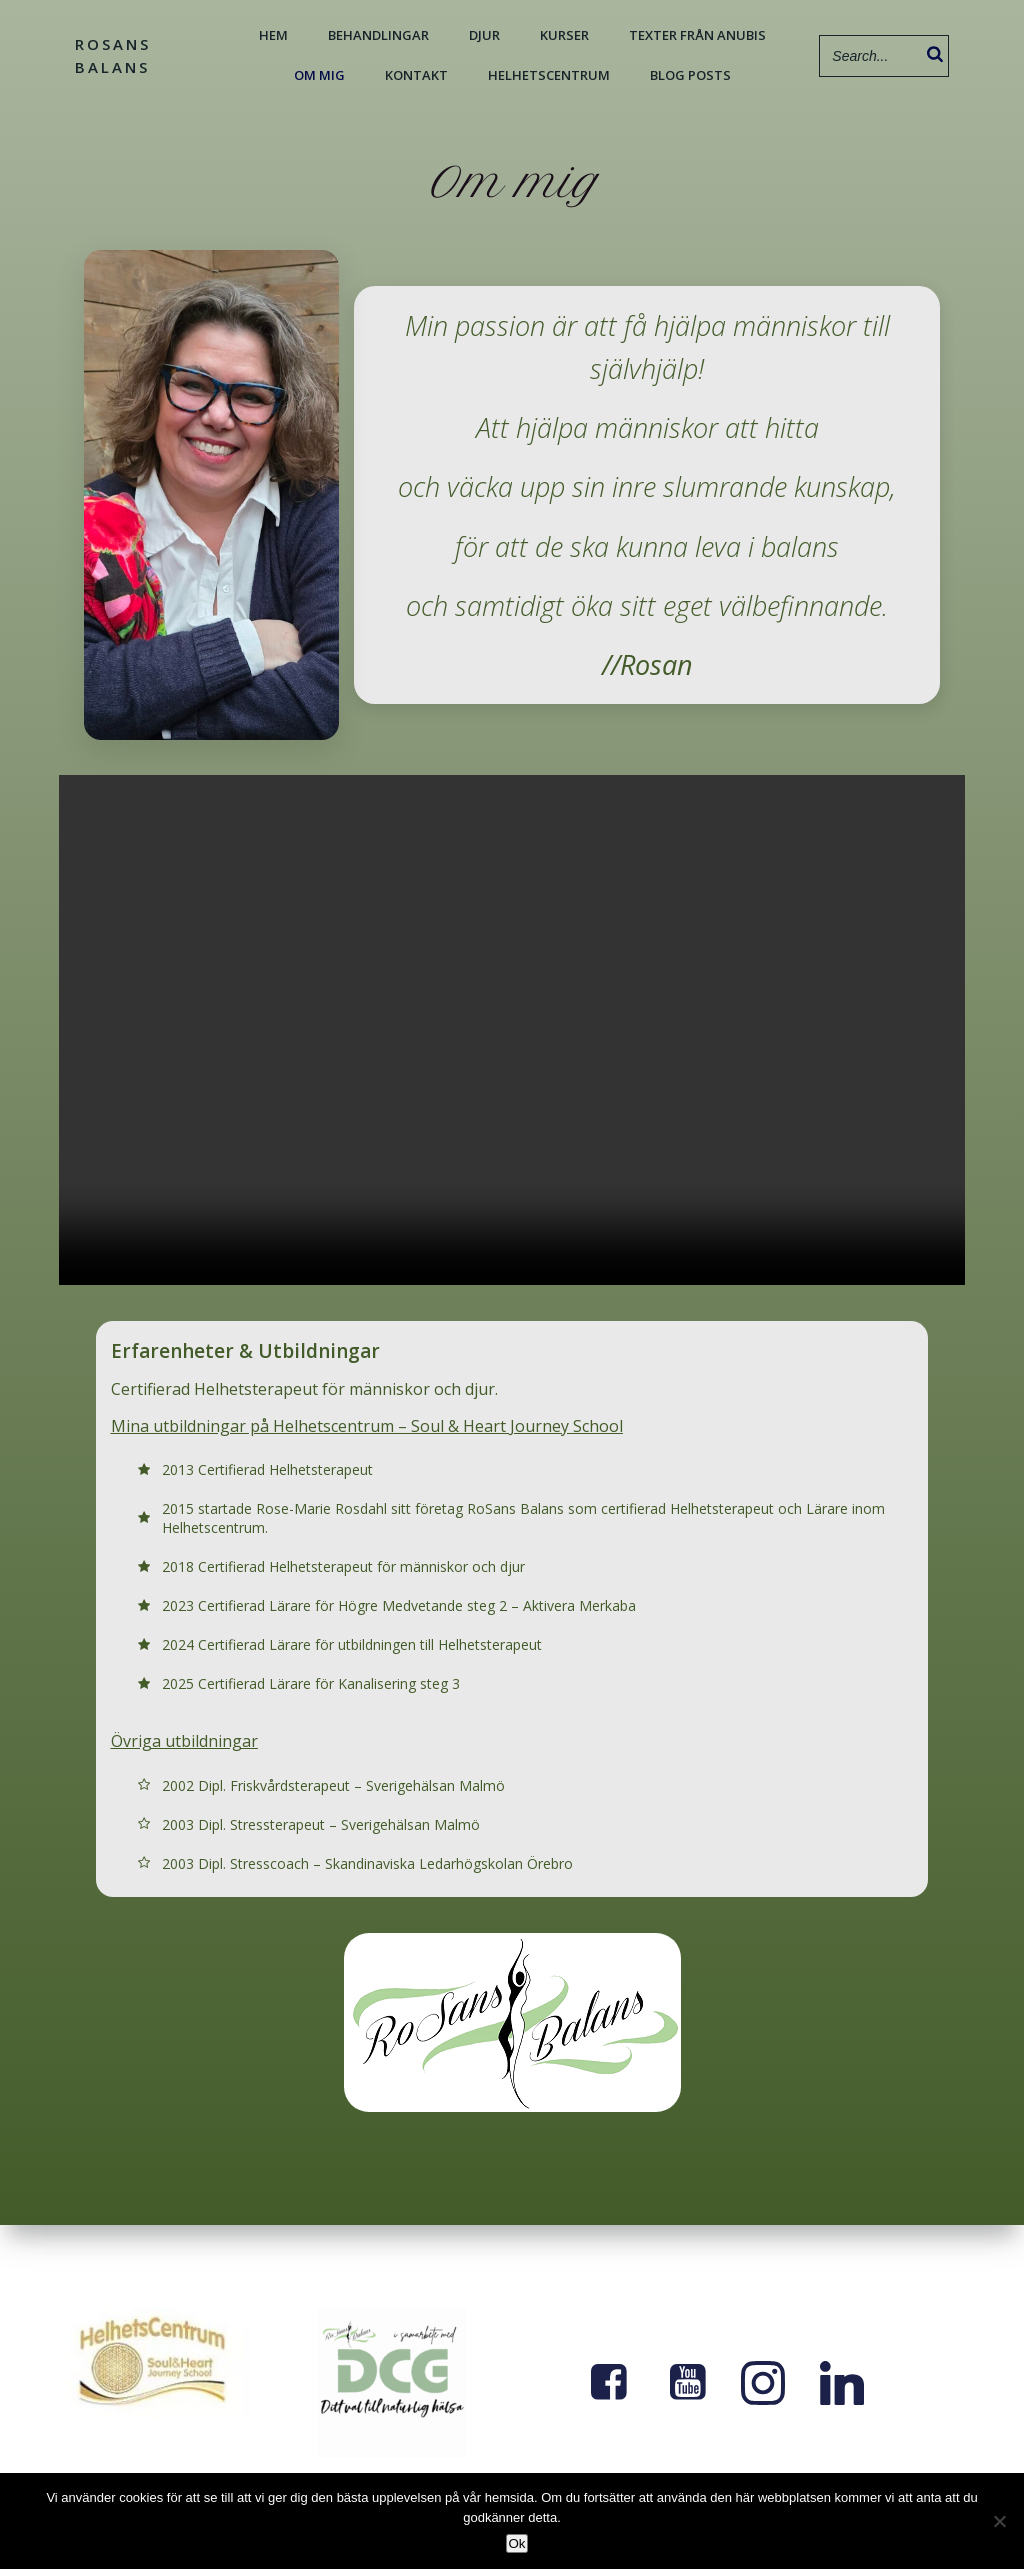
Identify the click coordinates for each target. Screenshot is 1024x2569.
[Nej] (999, 2521)
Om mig (318, 74)
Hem (272, 34)
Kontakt (415, 74)
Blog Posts (689, 74)
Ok (516, 2543)
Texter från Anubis (696, 34)
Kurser (563, 34)
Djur (483, 34)
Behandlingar (377, 34)
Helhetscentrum (548, 74)
